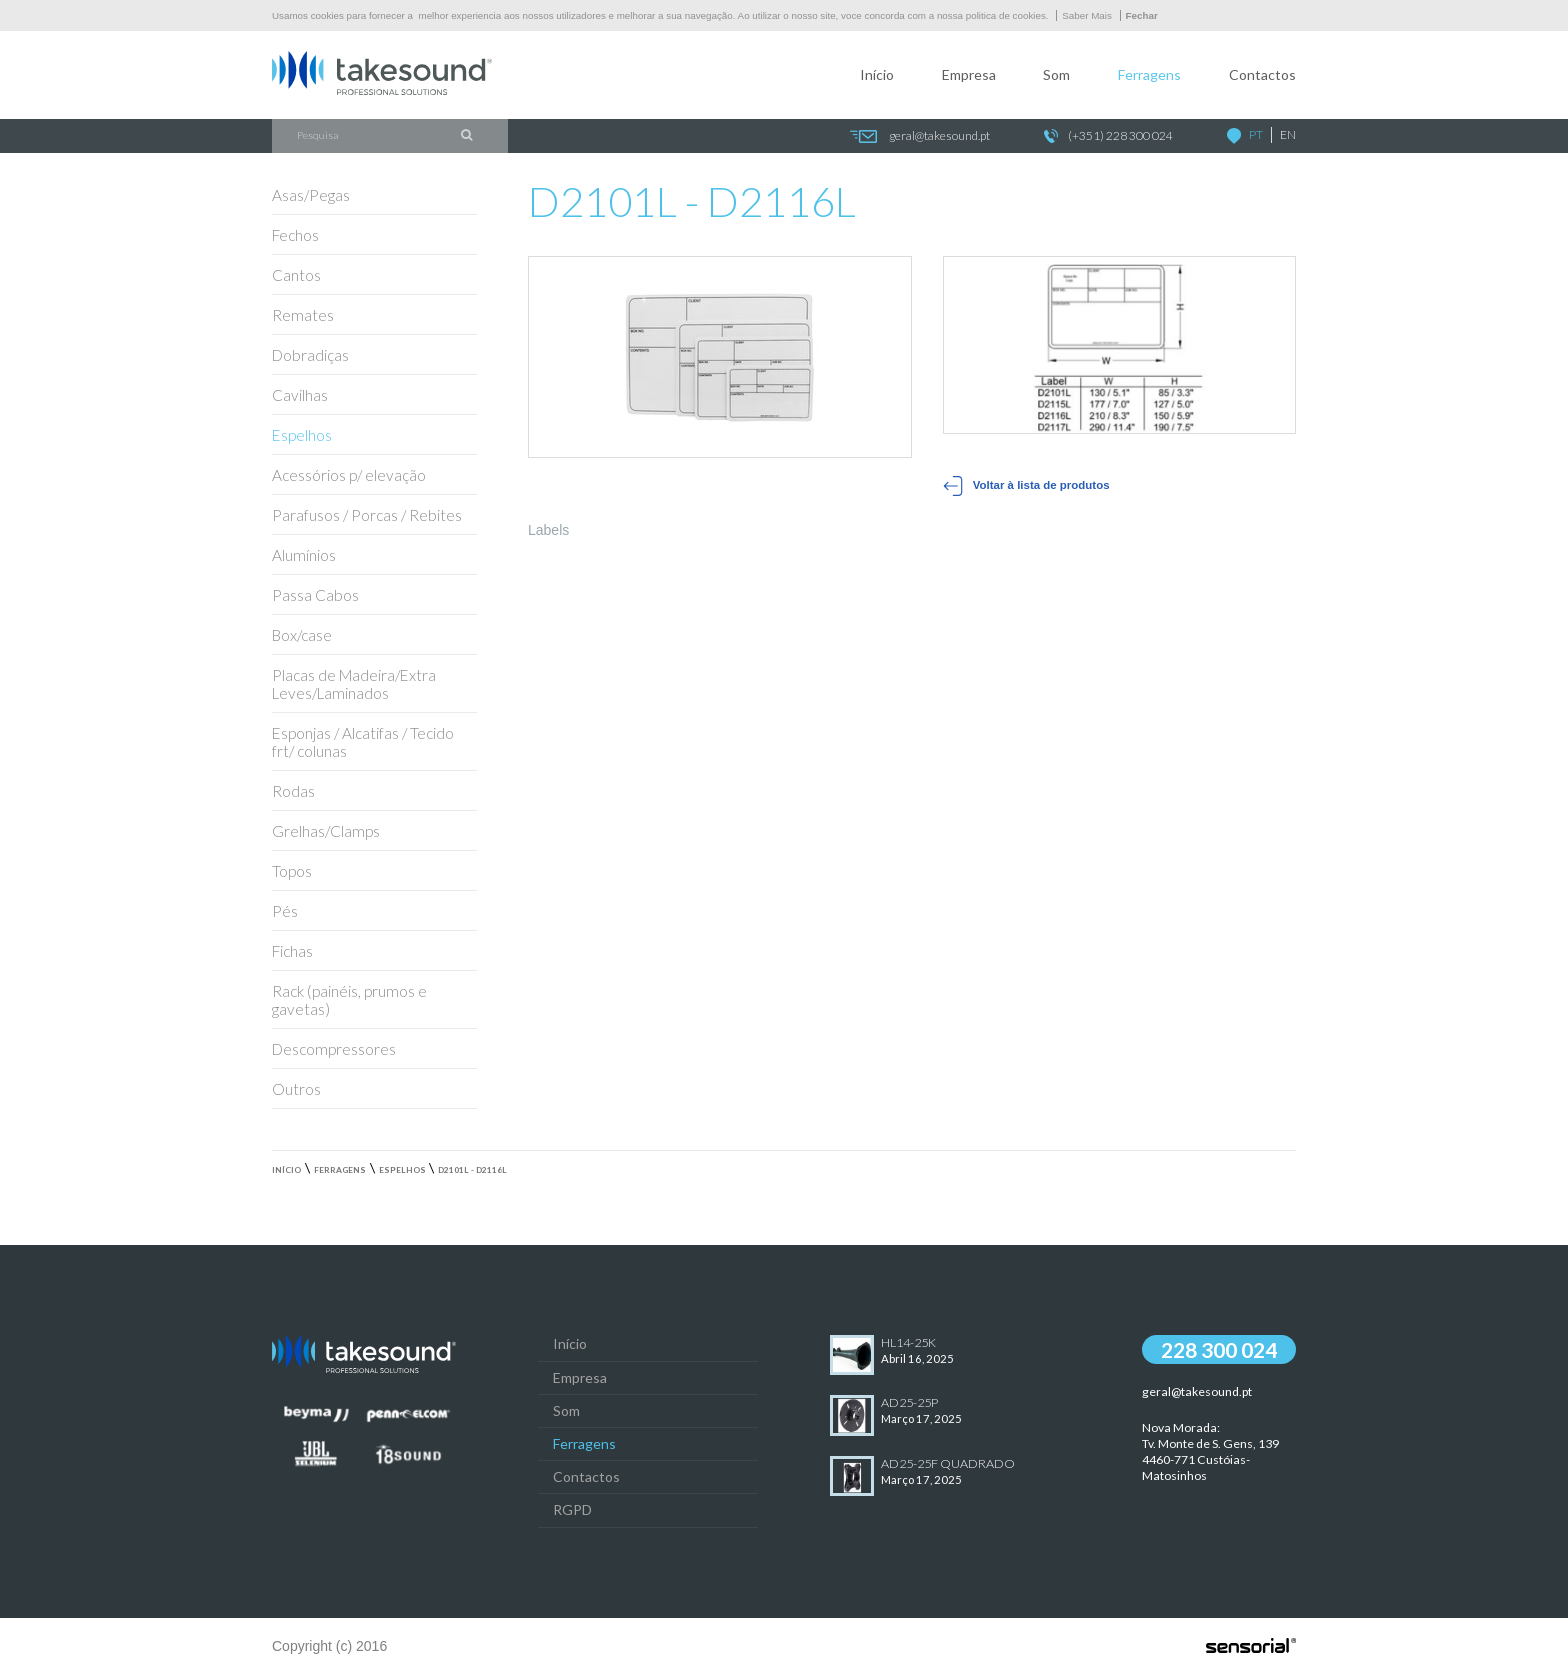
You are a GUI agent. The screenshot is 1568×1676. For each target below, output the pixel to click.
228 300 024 (1219, 1349)
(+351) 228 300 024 (1108, 136)
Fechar (1142, 15)
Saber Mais (1087, 15)
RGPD (572, 1509)
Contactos (1262, 74)
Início (877, 74)
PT (1256, 134)
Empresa (969, 74)
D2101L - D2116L (472, 1170)
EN (1288, 134)
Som (1056, 74)
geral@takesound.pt (919, 136)
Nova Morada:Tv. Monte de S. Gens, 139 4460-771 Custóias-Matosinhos (1210, 1451)
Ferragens (1149, 74)
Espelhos (402, 1170)
